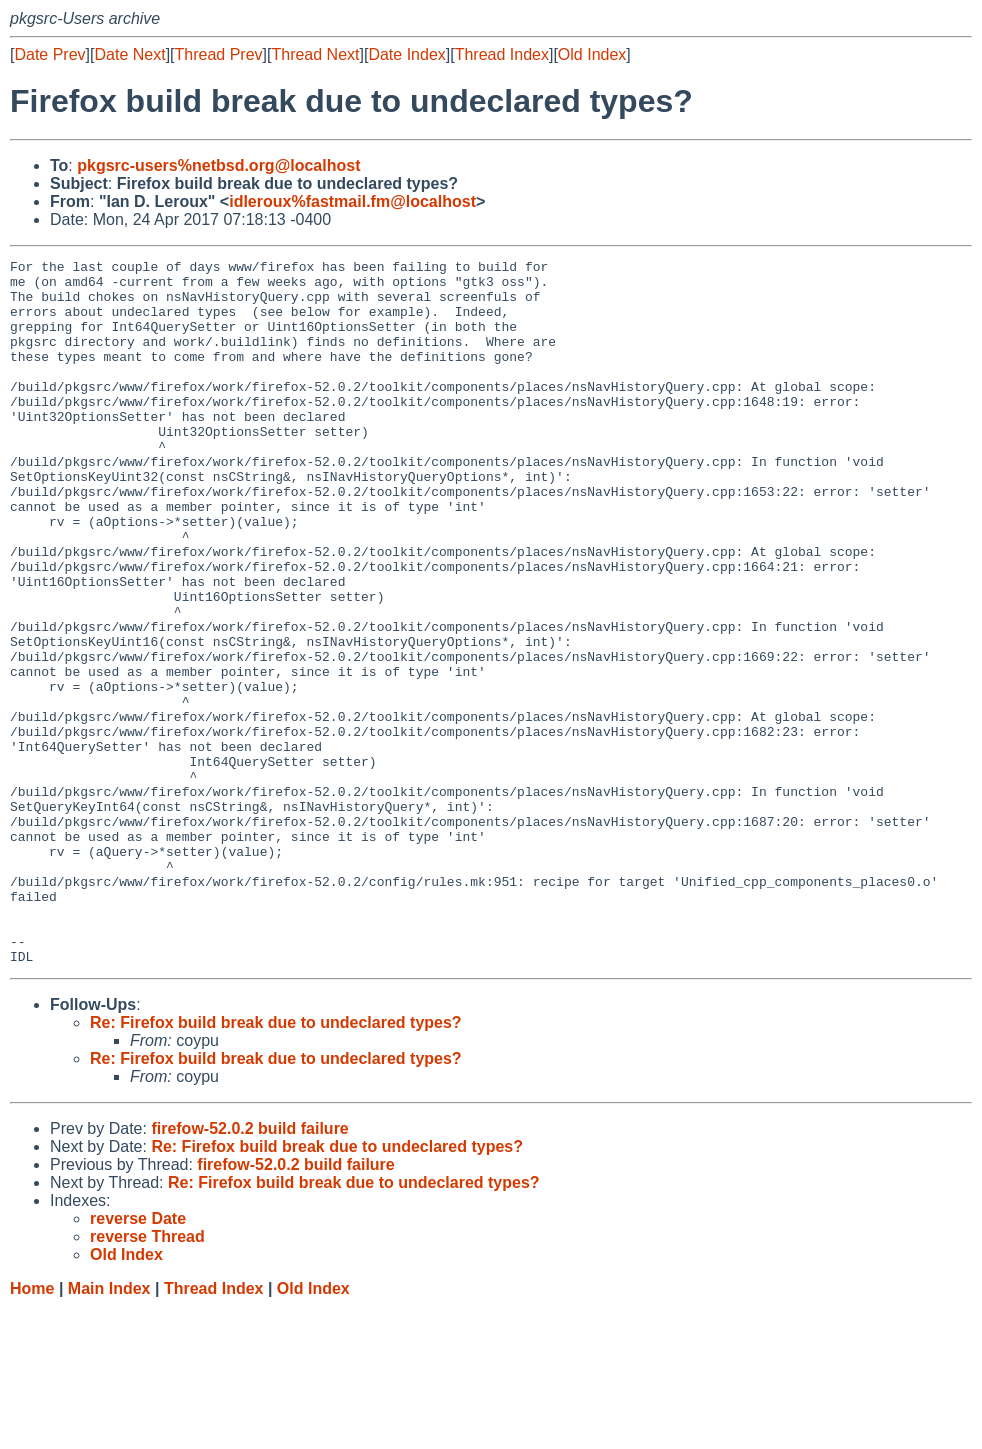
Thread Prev (219, 54)
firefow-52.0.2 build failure (249, 1269)
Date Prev (49, 54)
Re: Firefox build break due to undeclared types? (276, 1163)
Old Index (592, 54)
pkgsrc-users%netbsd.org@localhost (218, 165)
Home (32, 1429)
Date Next (129, 54)
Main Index (109, 1429)
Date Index (406, 54)
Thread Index (502, 54)
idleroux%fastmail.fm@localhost (352, 201)
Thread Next (315, 54)
